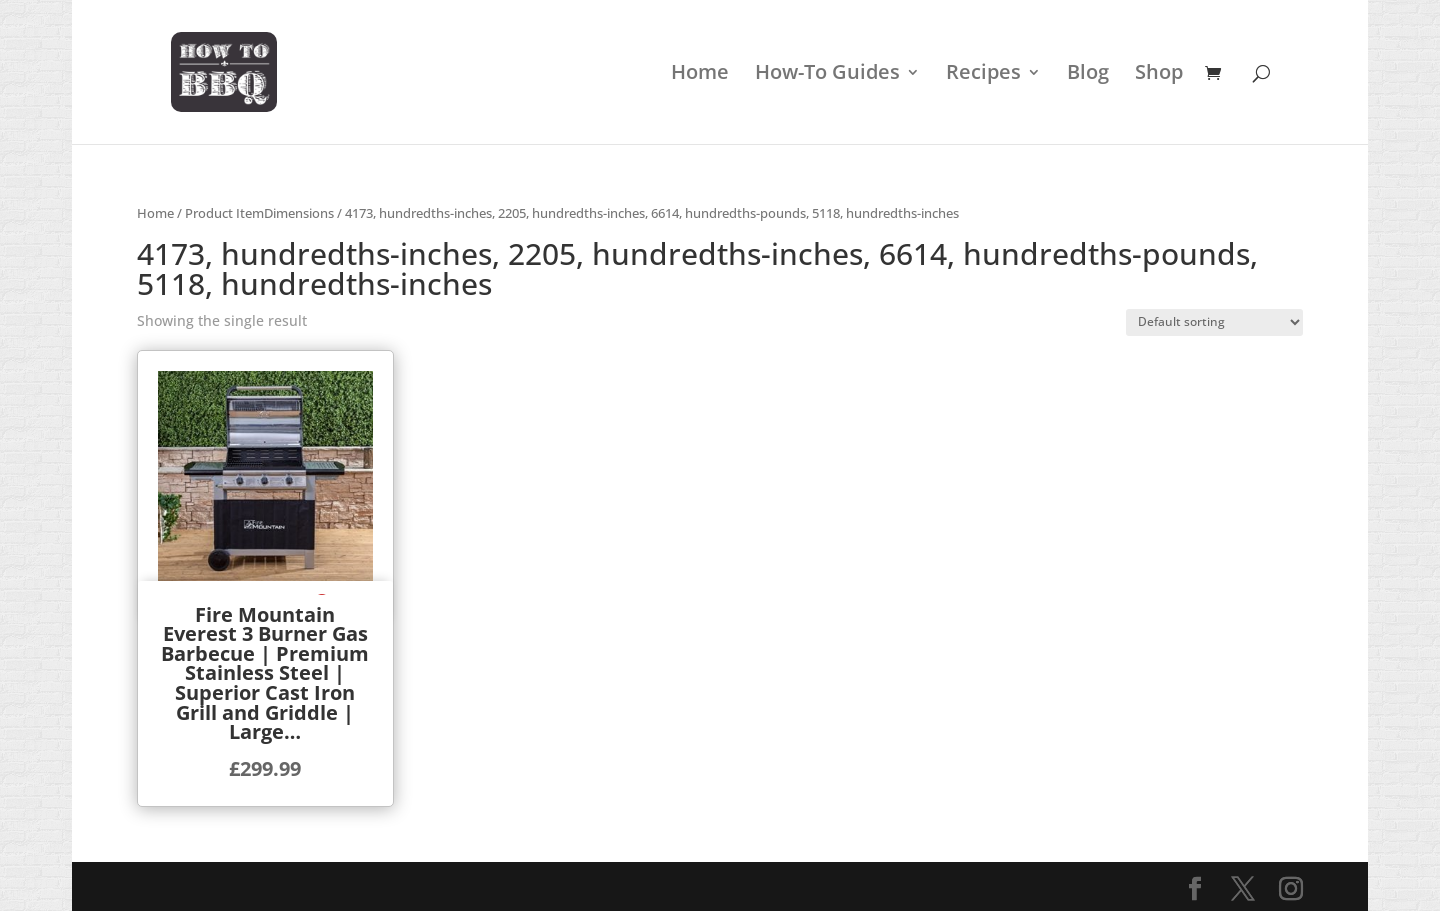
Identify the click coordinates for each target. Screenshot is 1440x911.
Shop (1159, 75)
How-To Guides (827, 75)
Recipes (983, 75)
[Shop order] (1214, 322)
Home (700, 75)
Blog (1088, 75)
